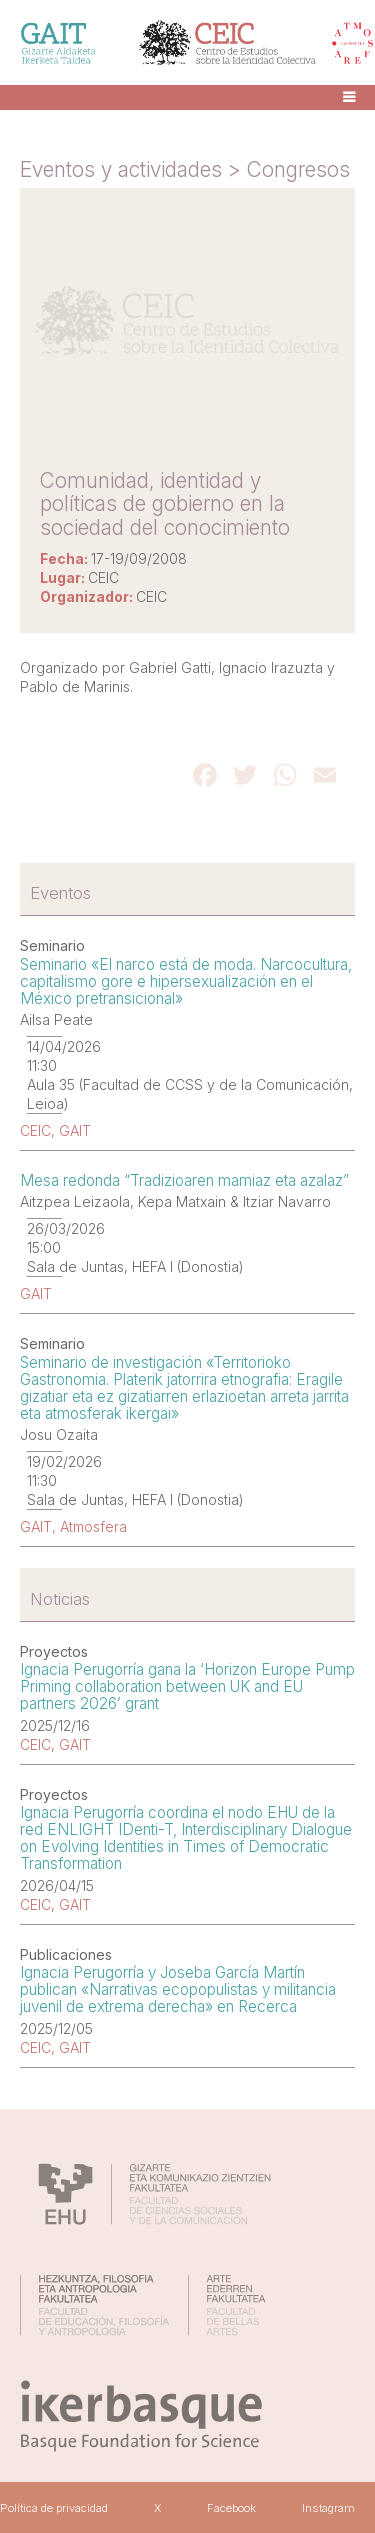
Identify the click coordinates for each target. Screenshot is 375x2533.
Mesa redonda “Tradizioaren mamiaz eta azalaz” (184, 1180)
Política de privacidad (54, 2508)
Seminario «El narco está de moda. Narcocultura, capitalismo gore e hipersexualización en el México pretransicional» (186, 981)
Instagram (328, 2508)
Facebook (231, 2508)
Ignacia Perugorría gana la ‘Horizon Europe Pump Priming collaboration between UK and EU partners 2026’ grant (187, 1686)
